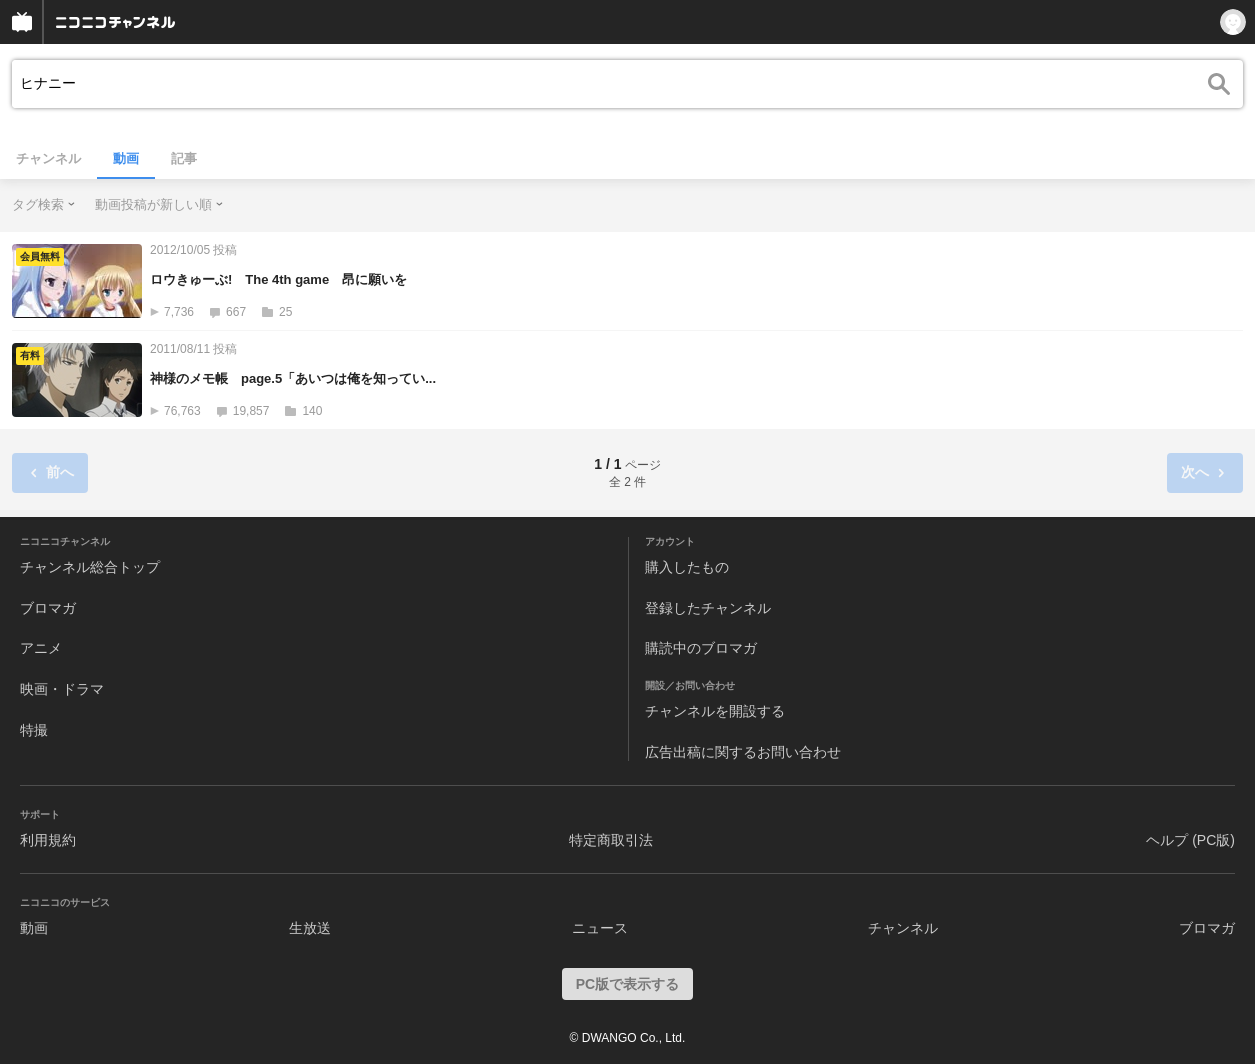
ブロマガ (48, 608)
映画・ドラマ (62, 689)
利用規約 (48, 840)
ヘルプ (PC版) (1190, 840)
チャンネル (48, 158)
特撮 (34, 730)
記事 (184, 158)
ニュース (600, 928)
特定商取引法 (611, 840)
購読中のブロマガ (701, 648)
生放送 (310, 928)
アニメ (41, 648)
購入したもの (687, 567)
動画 (126, 158)
